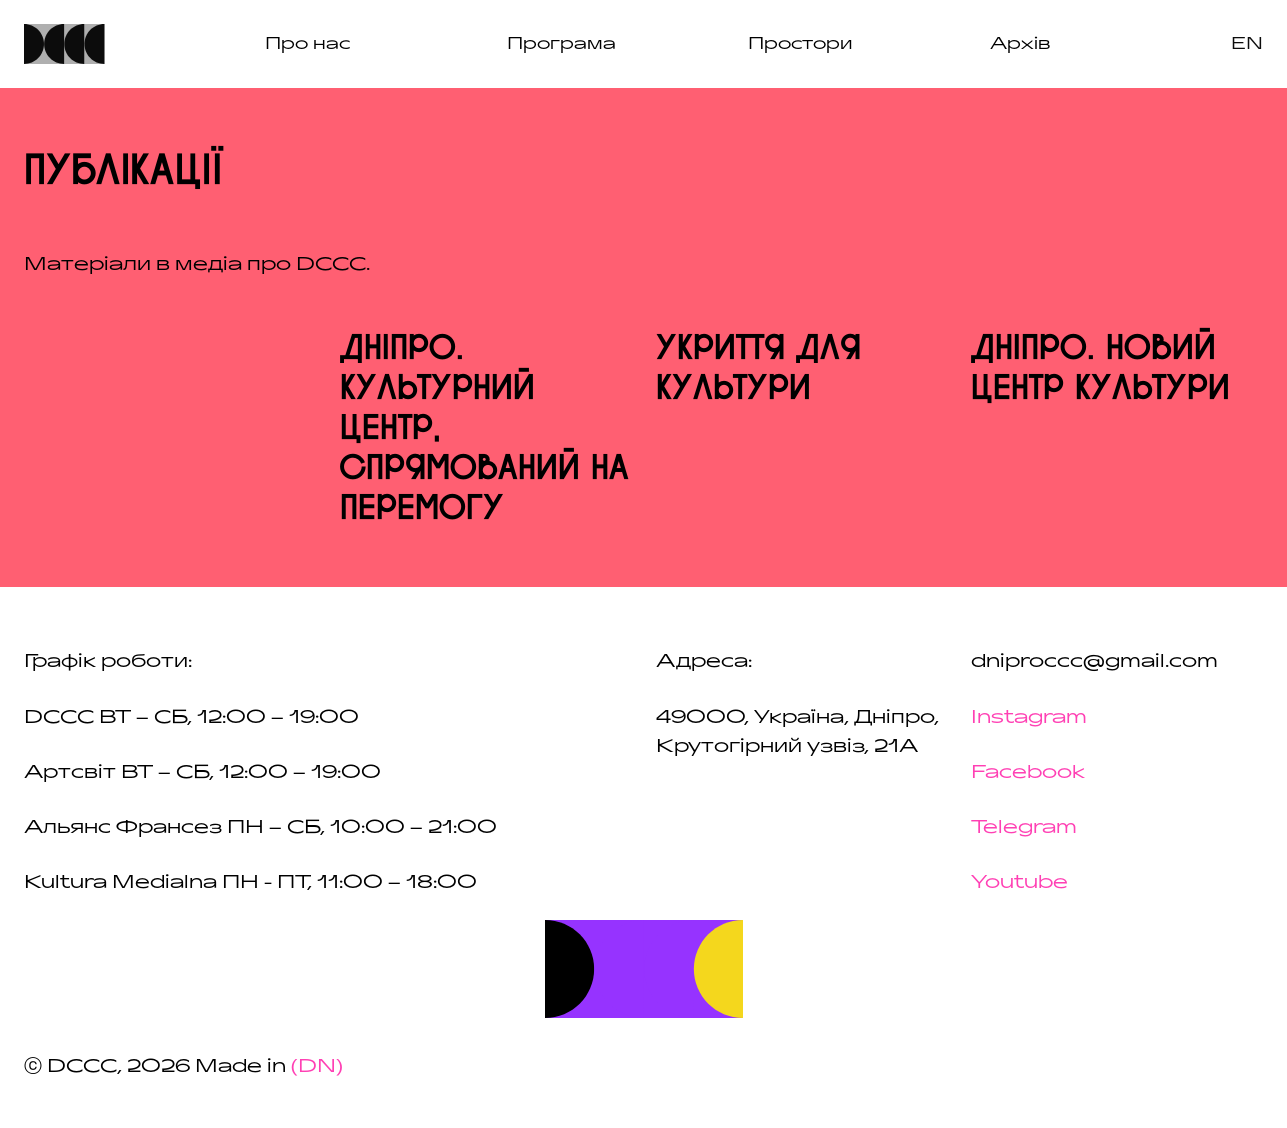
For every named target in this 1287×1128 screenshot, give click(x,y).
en (1247, 43)
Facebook (1028, 772)
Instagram (1029, 717)
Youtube (1019, 882)
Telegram (1024, 827)
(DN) (317, 1066)
